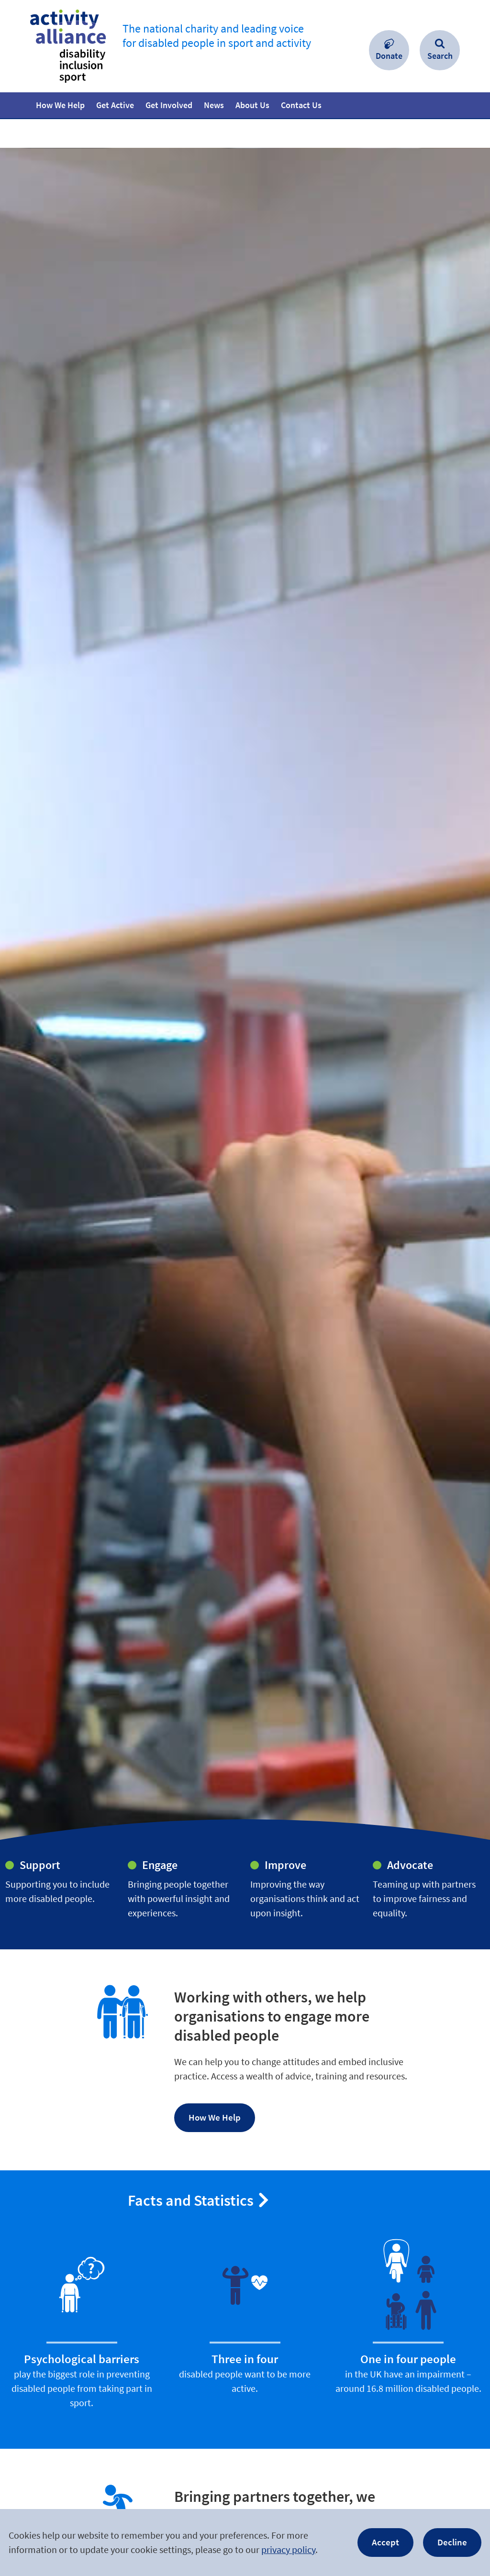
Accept (385, 2542)
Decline (452, 2542)
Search (440, 55)
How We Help (215, 2117)
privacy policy (288, 2549)
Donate (389, 55)
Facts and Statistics (191, 2200)
